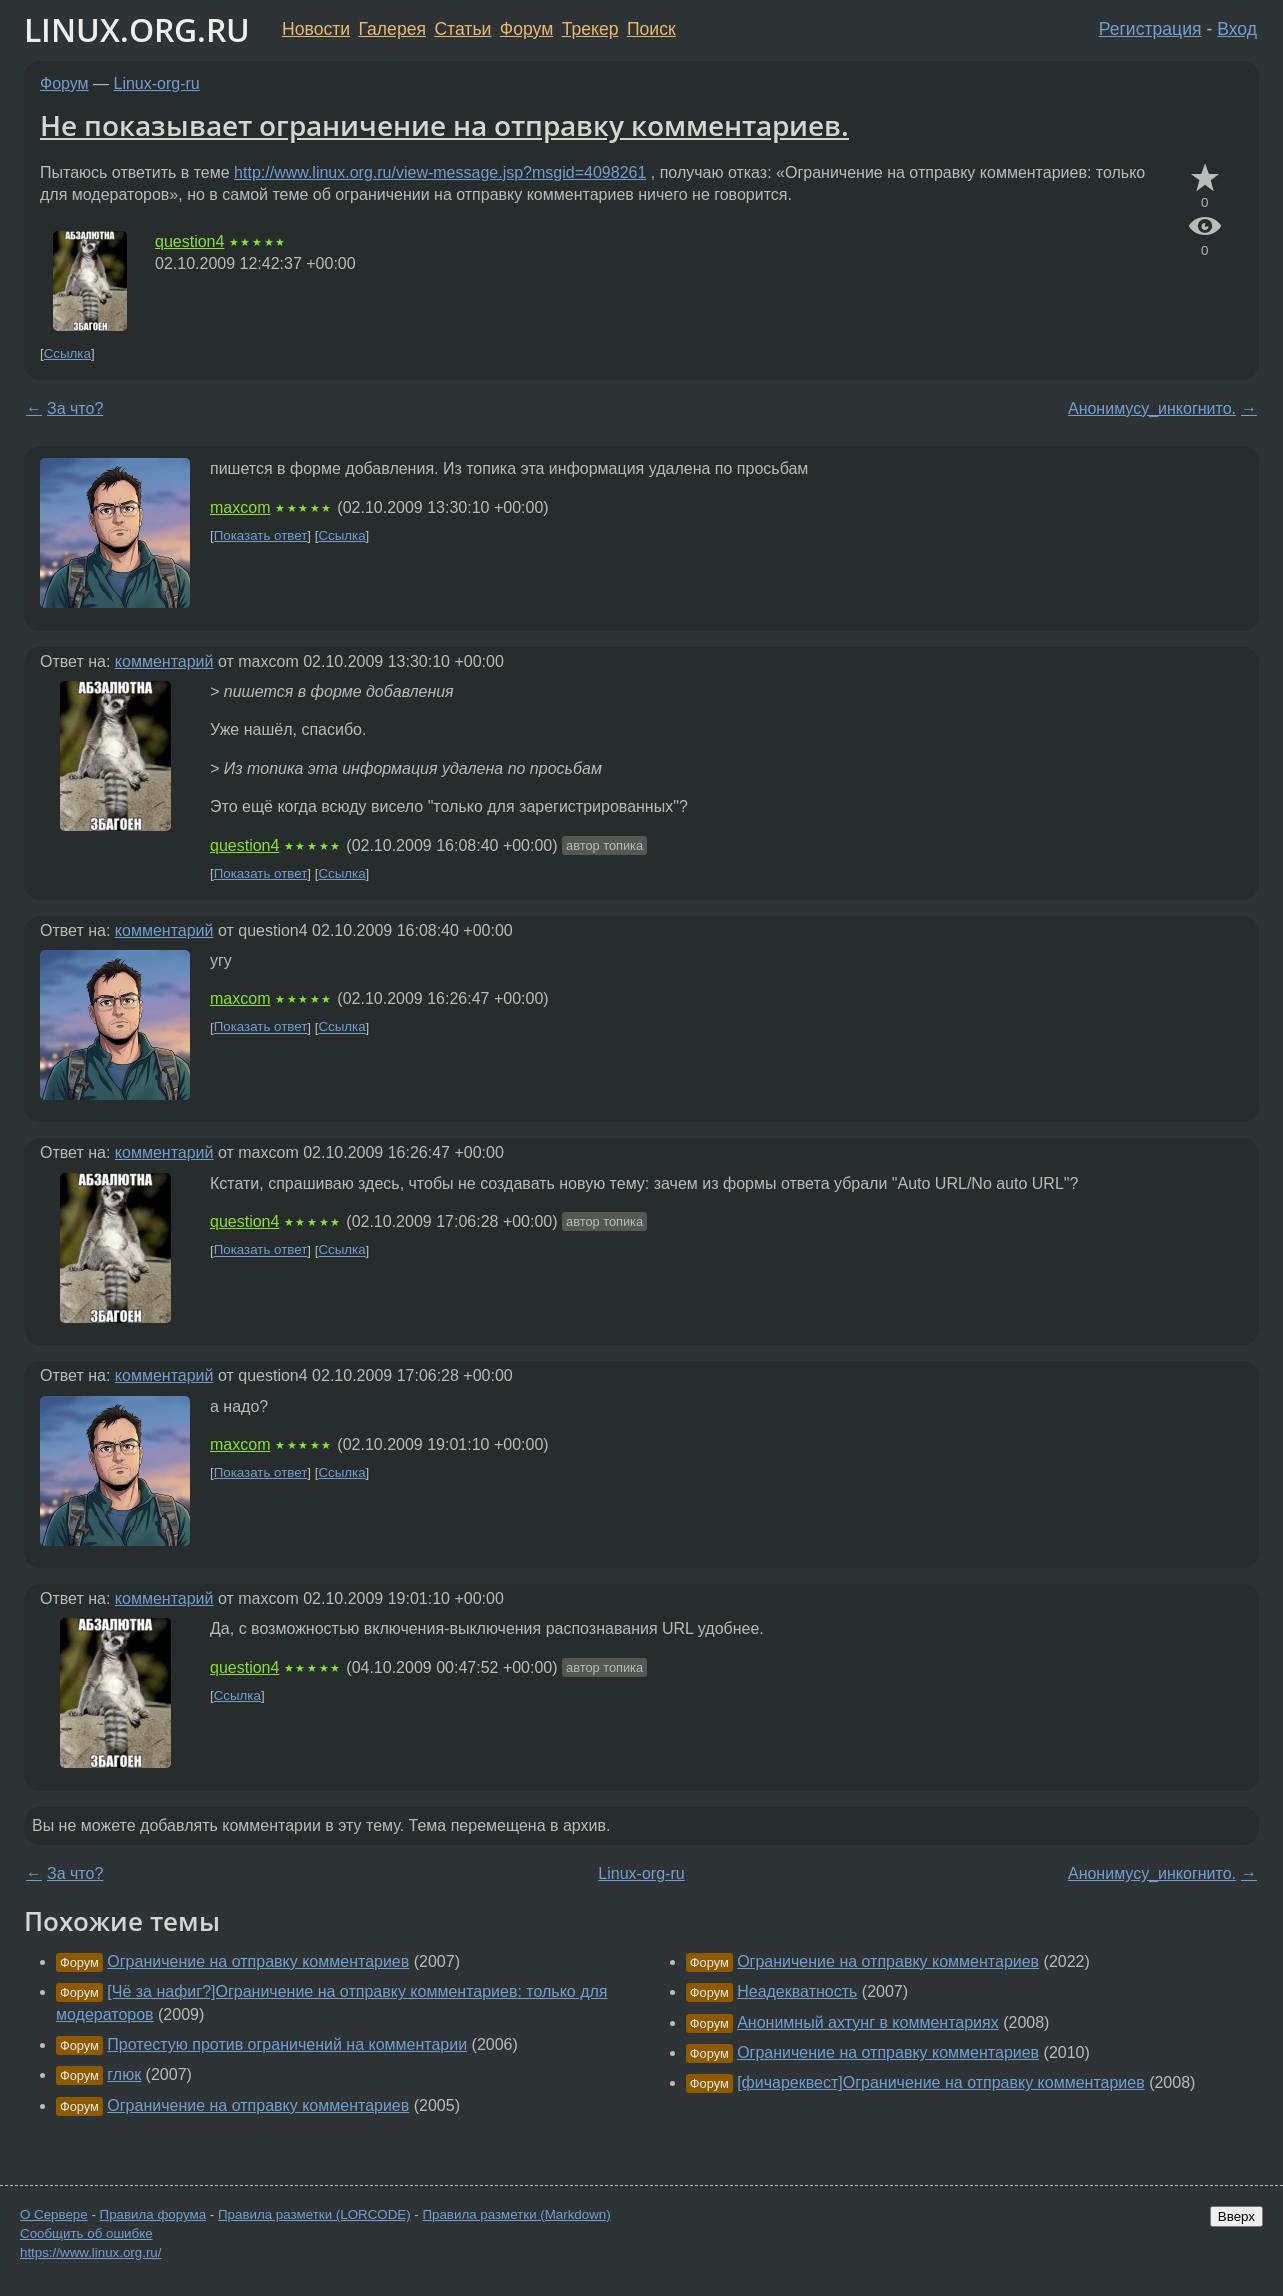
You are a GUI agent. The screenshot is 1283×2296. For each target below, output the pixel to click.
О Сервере (54, 2214)
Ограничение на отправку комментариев (258, 1961)
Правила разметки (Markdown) (516, 2214)
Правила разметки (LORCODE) (314, 2214)
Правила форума (153, 2214)
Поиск (651, 29)
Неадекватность (797, 1991)
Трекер (590, 29)
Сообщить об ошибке (86, 2233)
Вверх (1236, 2216)
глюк (124, 2074)
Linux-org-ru (157, 83)
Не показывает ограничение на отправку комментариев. (444, 125)
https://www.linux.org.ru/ (90, 2252)
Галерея (392, 29)
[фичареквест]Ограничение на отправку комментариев (941, 2082)
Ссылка (67, 353)
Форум (526, 29)
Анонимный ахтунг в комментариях (868, 2022)
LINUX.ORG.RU (137, 29)
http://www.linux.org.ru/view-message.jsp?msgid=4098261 (440, 172)
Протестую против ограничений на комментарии (287, 2044)
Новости (316, 29)
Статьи (462, 29)
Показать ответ (261, 535)
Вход (1237, 29)
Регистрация (1150, 29)
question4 (189, 241)
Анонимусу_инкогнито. (1152, 408)
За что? (75, 408)
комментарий (164, 661)
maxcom (240, 507)
